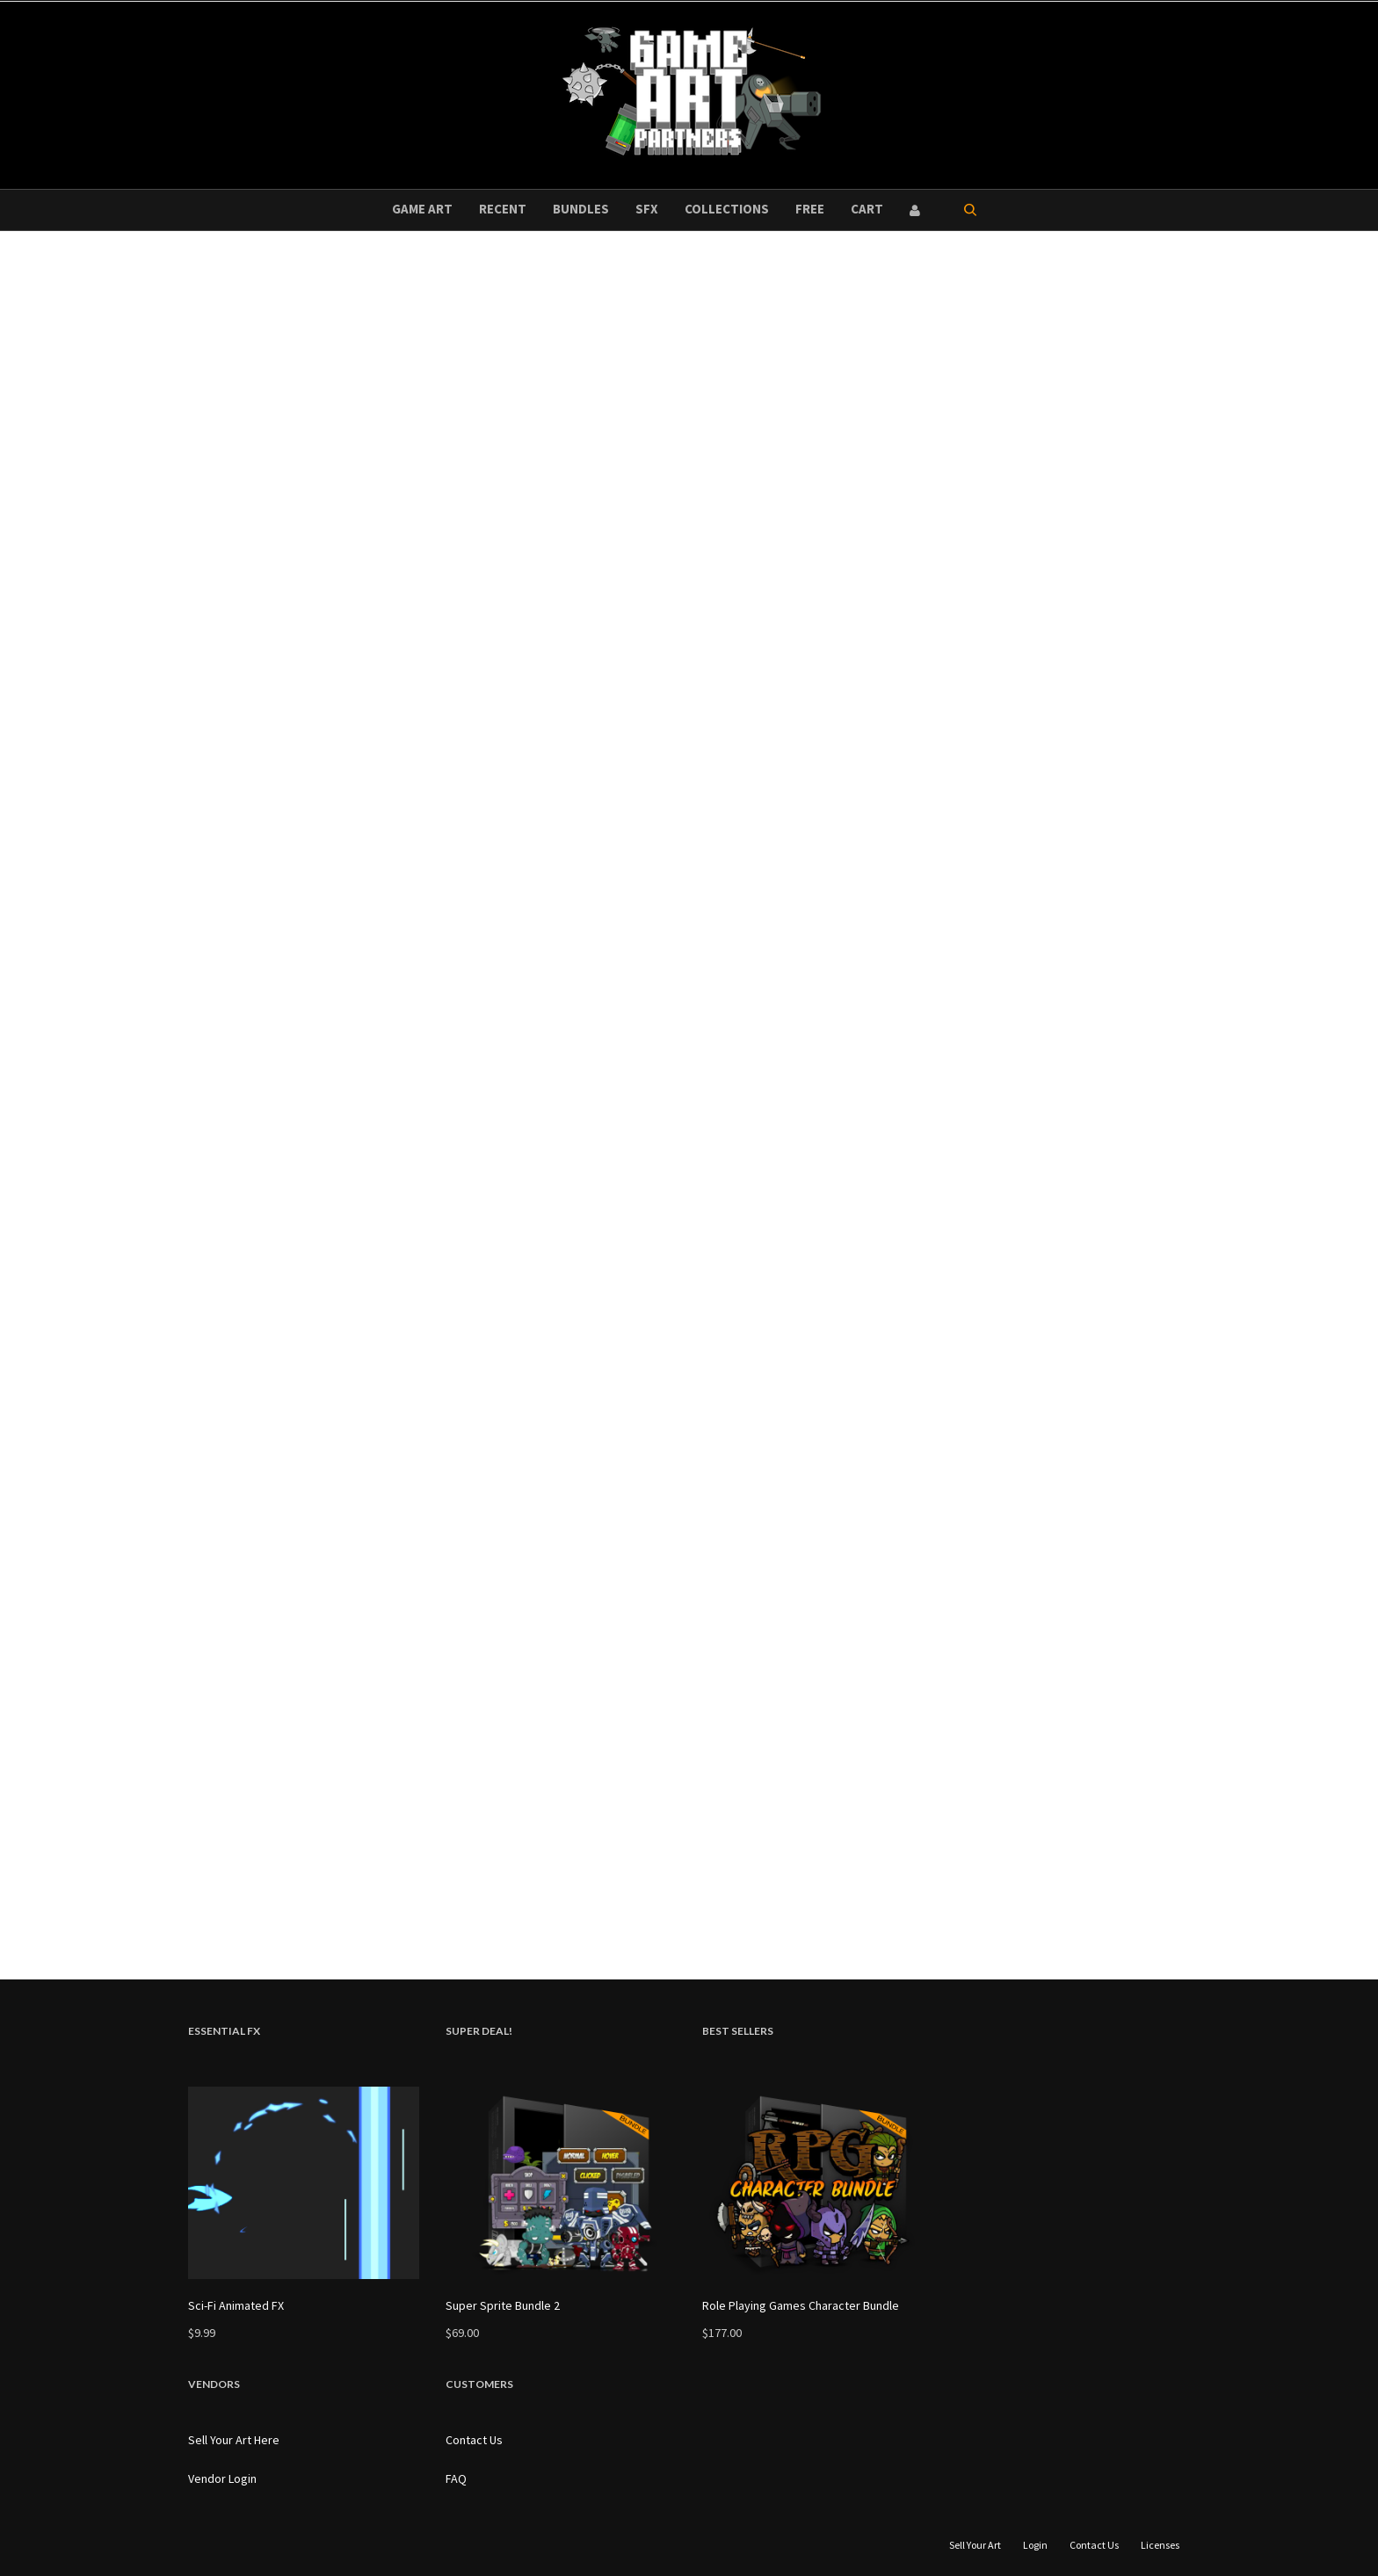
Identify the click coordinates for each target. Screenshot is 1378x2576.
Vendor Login (222, 2478)
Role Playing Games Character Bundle (800, 2305)
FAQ (456, 2478)
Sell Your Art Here (233, 2440)
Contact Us (474, 2440)
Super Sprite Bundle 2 (503, 2305)
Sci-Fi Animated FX (236, 2305)
